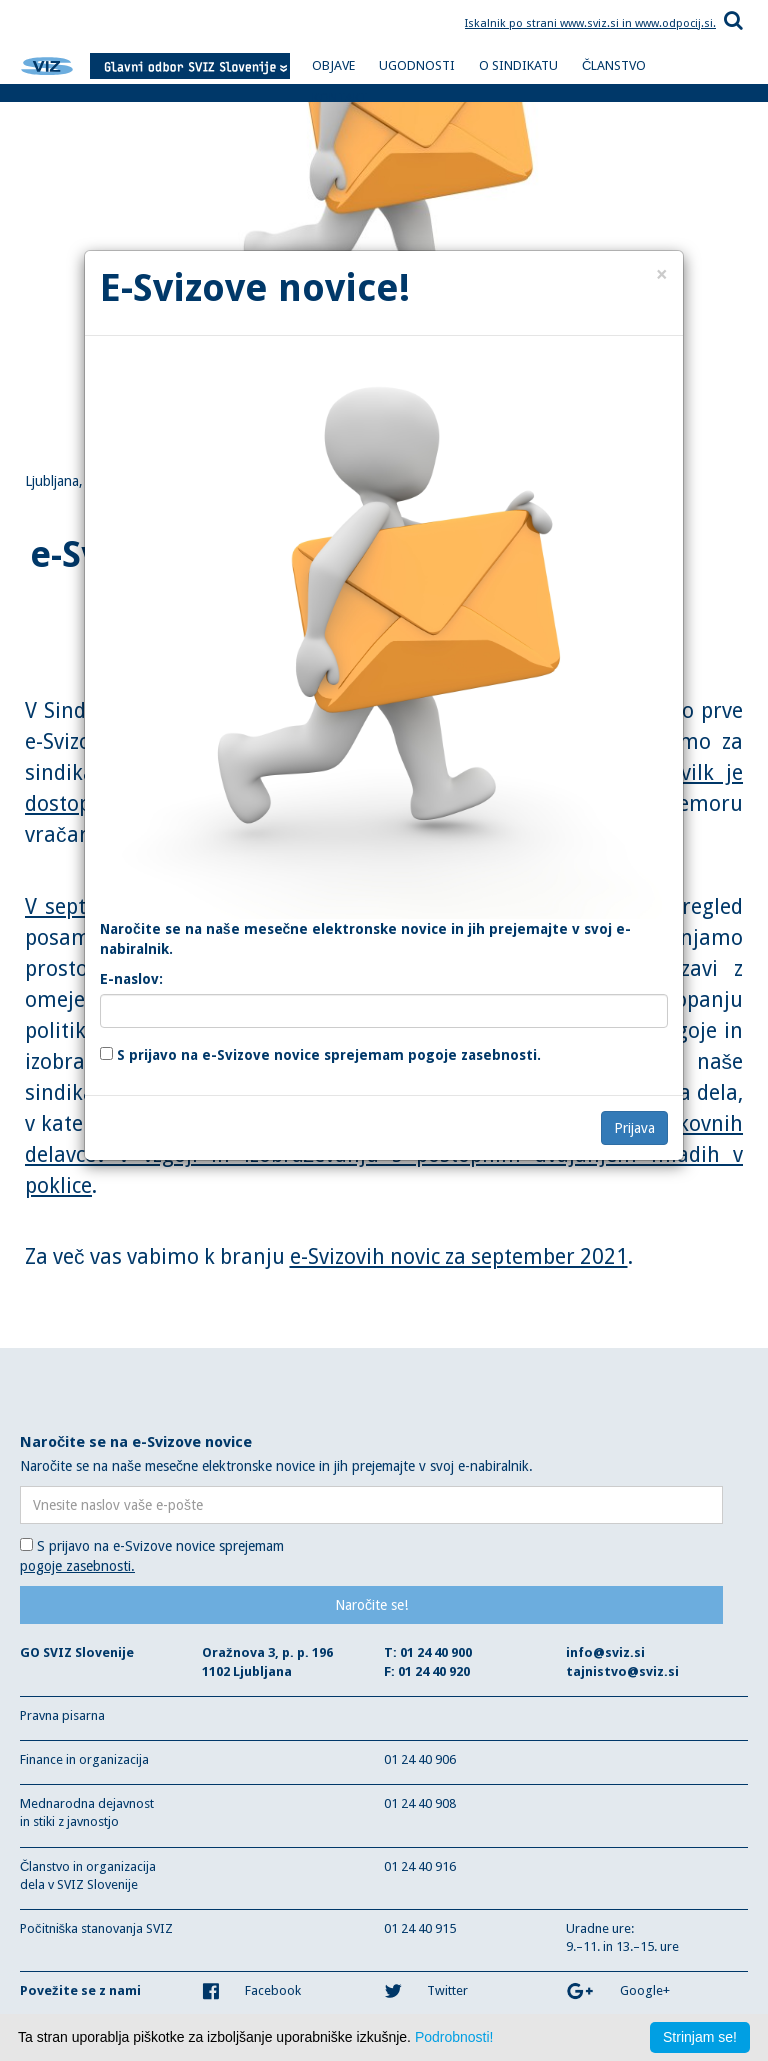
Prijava (634, 1128)
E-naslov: (131, 979)
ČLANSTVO (614, 65)
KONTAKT (340, 97)
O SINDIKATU (518, 65)
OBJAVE (333, 65)
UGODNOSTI (417, 65)
